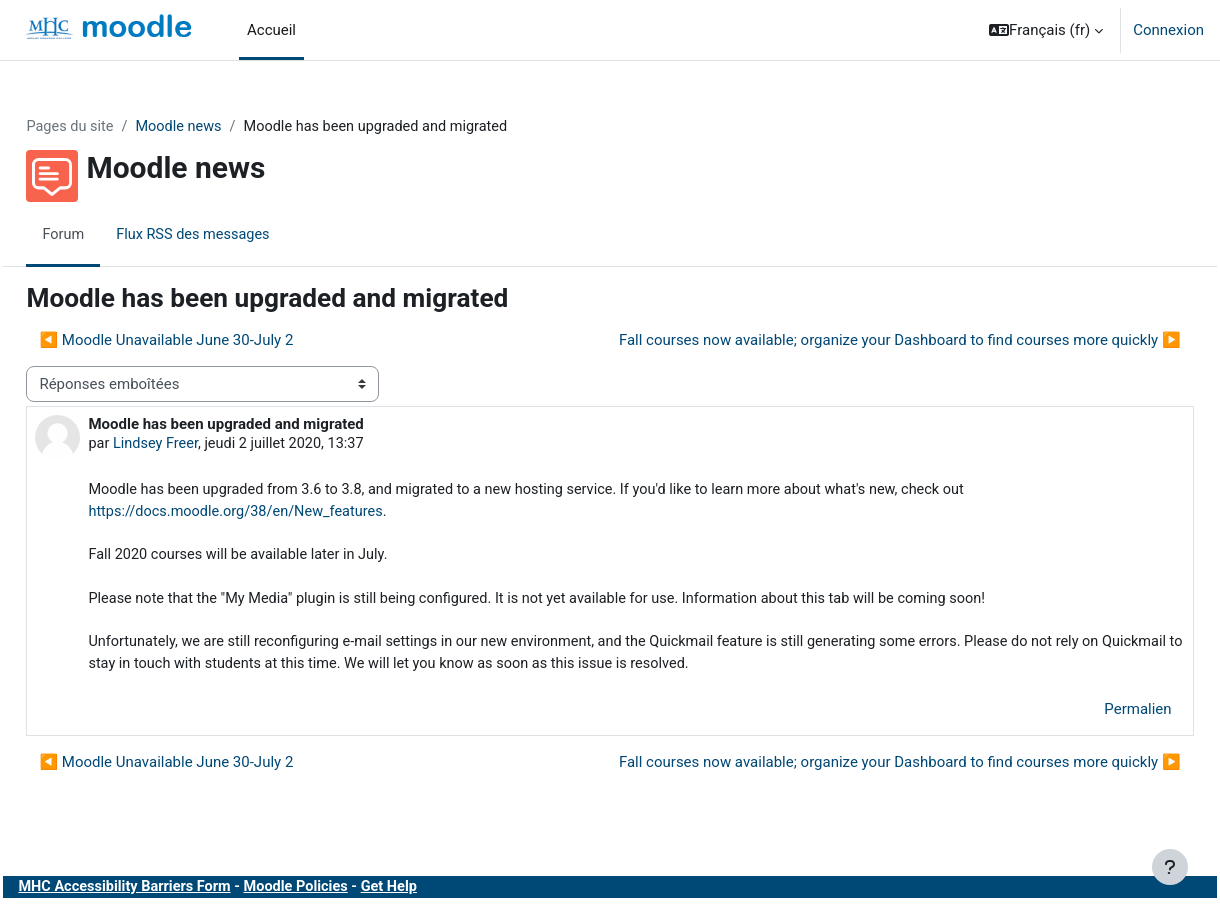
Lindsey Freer (202, 445)
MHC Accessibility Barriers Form (173, 896)
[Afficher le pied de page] (1170, 867)
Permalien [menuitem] (1093, 717)
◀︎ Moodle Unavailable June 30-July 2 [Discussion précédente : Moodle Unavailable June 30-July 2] (211, 341)
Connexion (1168, 30)
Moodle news (227, 127)
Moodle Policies (350, 896)
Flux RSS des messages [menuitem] (241, 235)
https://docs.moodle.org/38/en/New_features (285, 514)
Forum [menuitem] (108, 235)
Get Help (446, 896)
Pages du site (116, 127)
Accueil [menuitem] (271, 30)
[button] (1046, 30)
